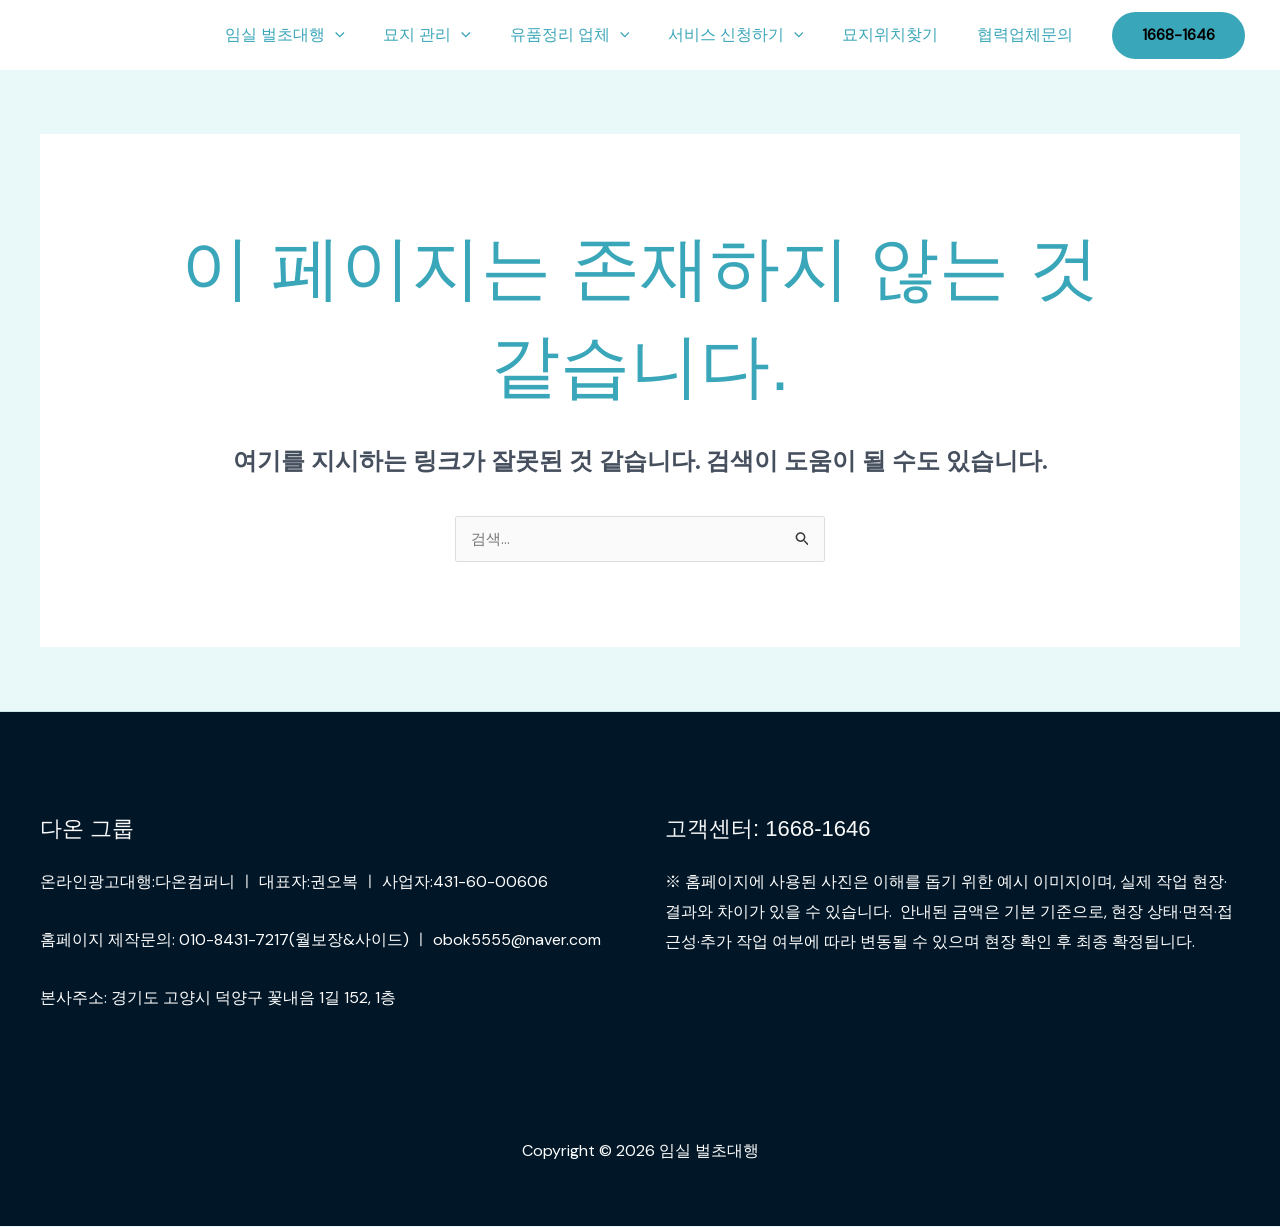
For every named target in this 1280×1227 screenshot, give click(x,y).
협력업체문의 (1028, 34)
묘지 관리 (457, 35)
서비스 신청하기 (752, 35)
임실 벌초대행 (322, 35)
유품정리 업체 (593, 35)
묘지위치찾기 (900, 34)
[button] (372, 35)
